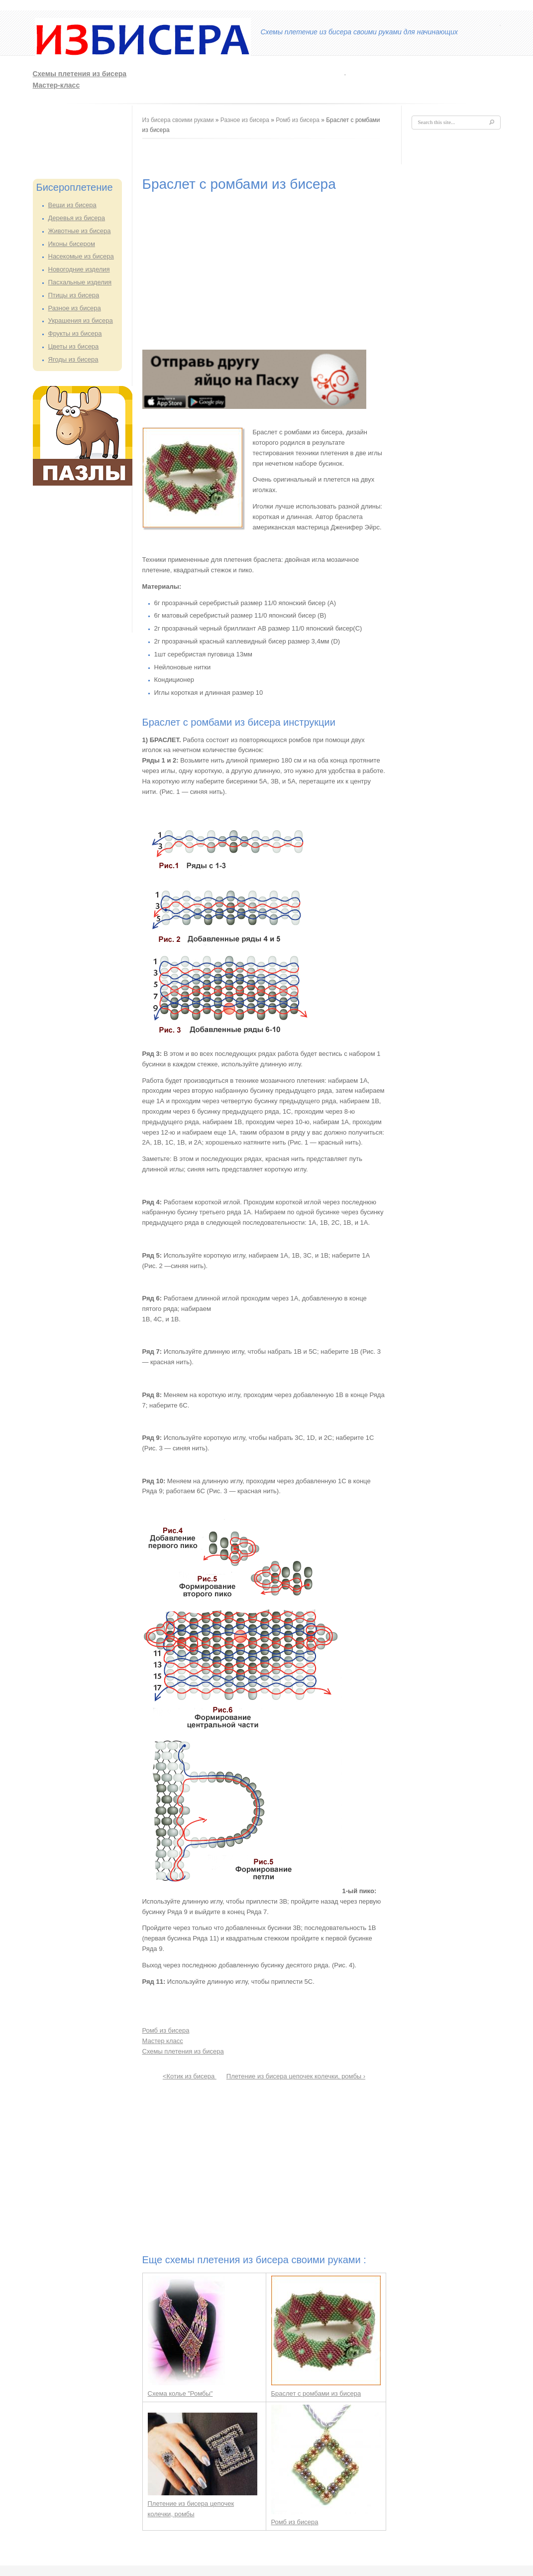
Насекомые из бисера (81, 256)
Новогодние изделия (79, 269)
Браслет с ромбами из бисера (316, 2393)
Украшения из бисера (80, 320)
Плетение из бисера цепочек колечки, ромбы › (295, 2076)
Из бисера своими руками (178, 120)
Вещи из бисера (72, 205)
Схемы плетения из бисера (80, 74)
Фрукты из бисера (75, 333)
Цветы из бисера (73, 346)
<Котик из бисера (189, 2076)
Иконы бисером (71, 244)
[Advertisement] (72, 138)
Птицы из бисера (74, 295)
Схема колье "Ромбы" (180, 2393)
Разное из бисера (74, 308)
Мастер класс (162, 2041)
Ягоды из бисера (73, 359)
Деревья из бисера (77, 218)
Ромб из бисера (298, 120)
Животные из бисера (79, 231)
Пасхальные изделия (80, 282)
